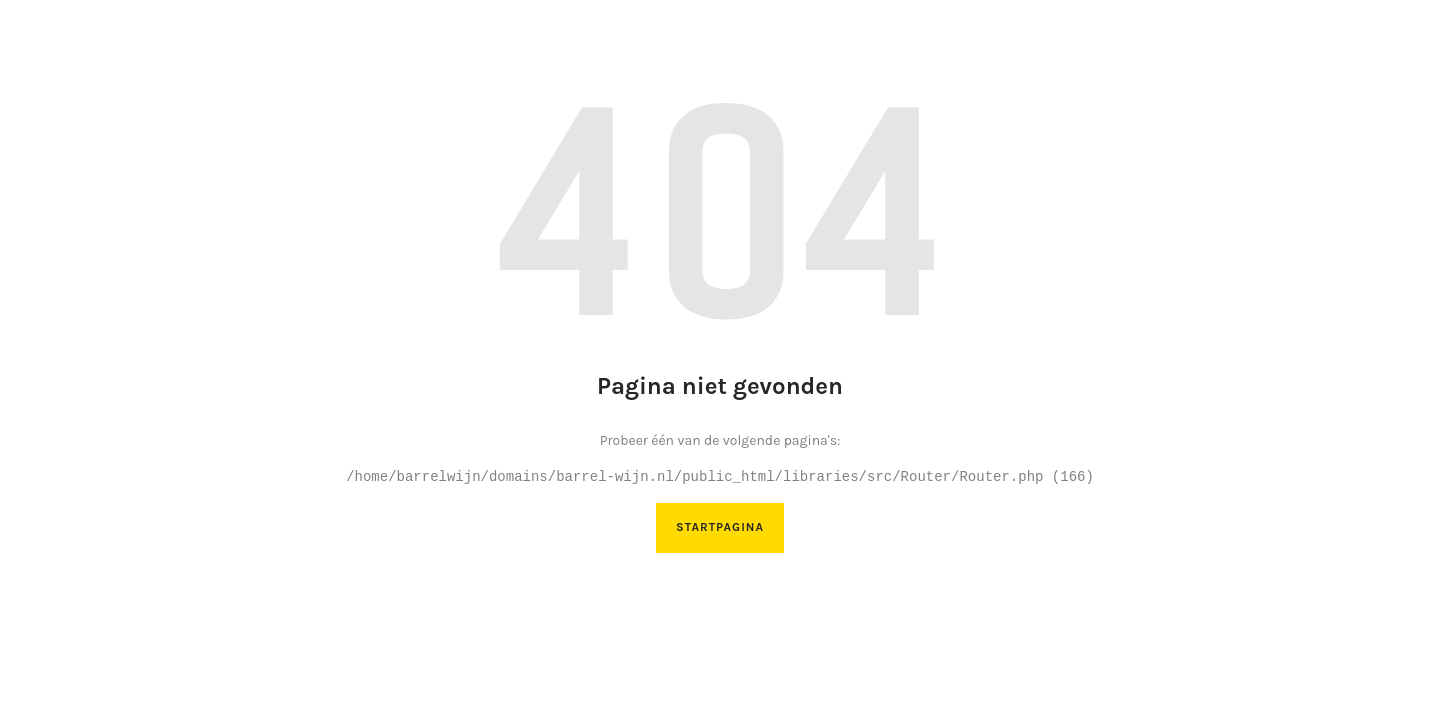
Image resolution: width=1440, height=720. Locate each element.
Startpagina (720, 527)
